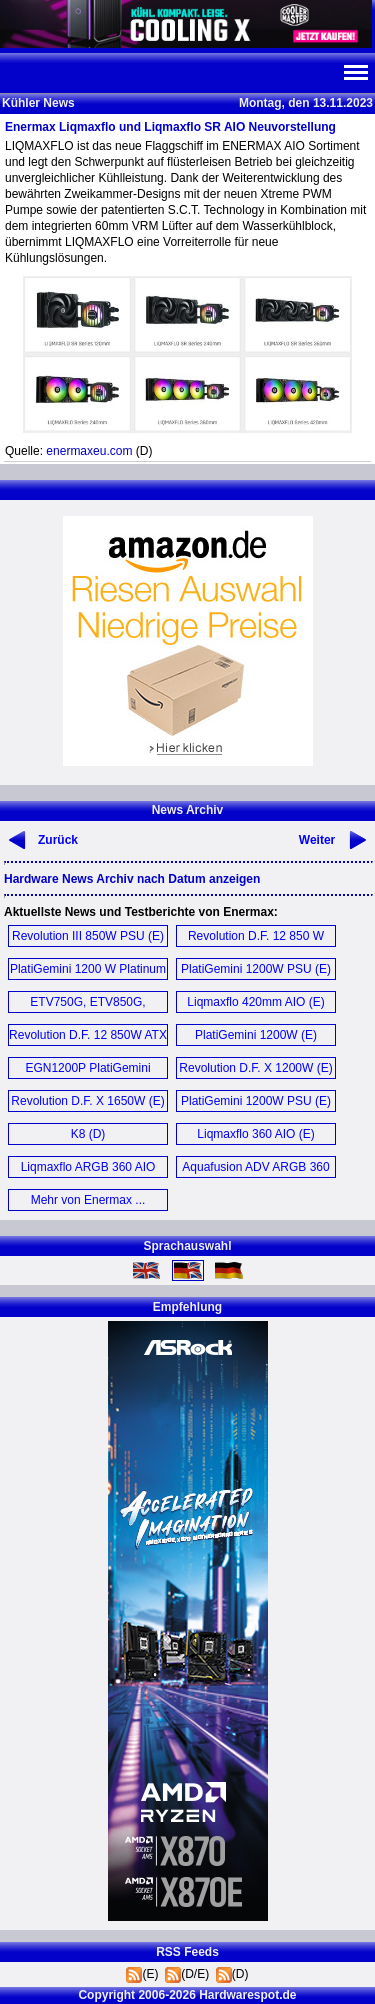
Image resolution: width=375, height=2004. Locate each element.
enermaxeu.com (89, 451)
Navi (355, 73)
